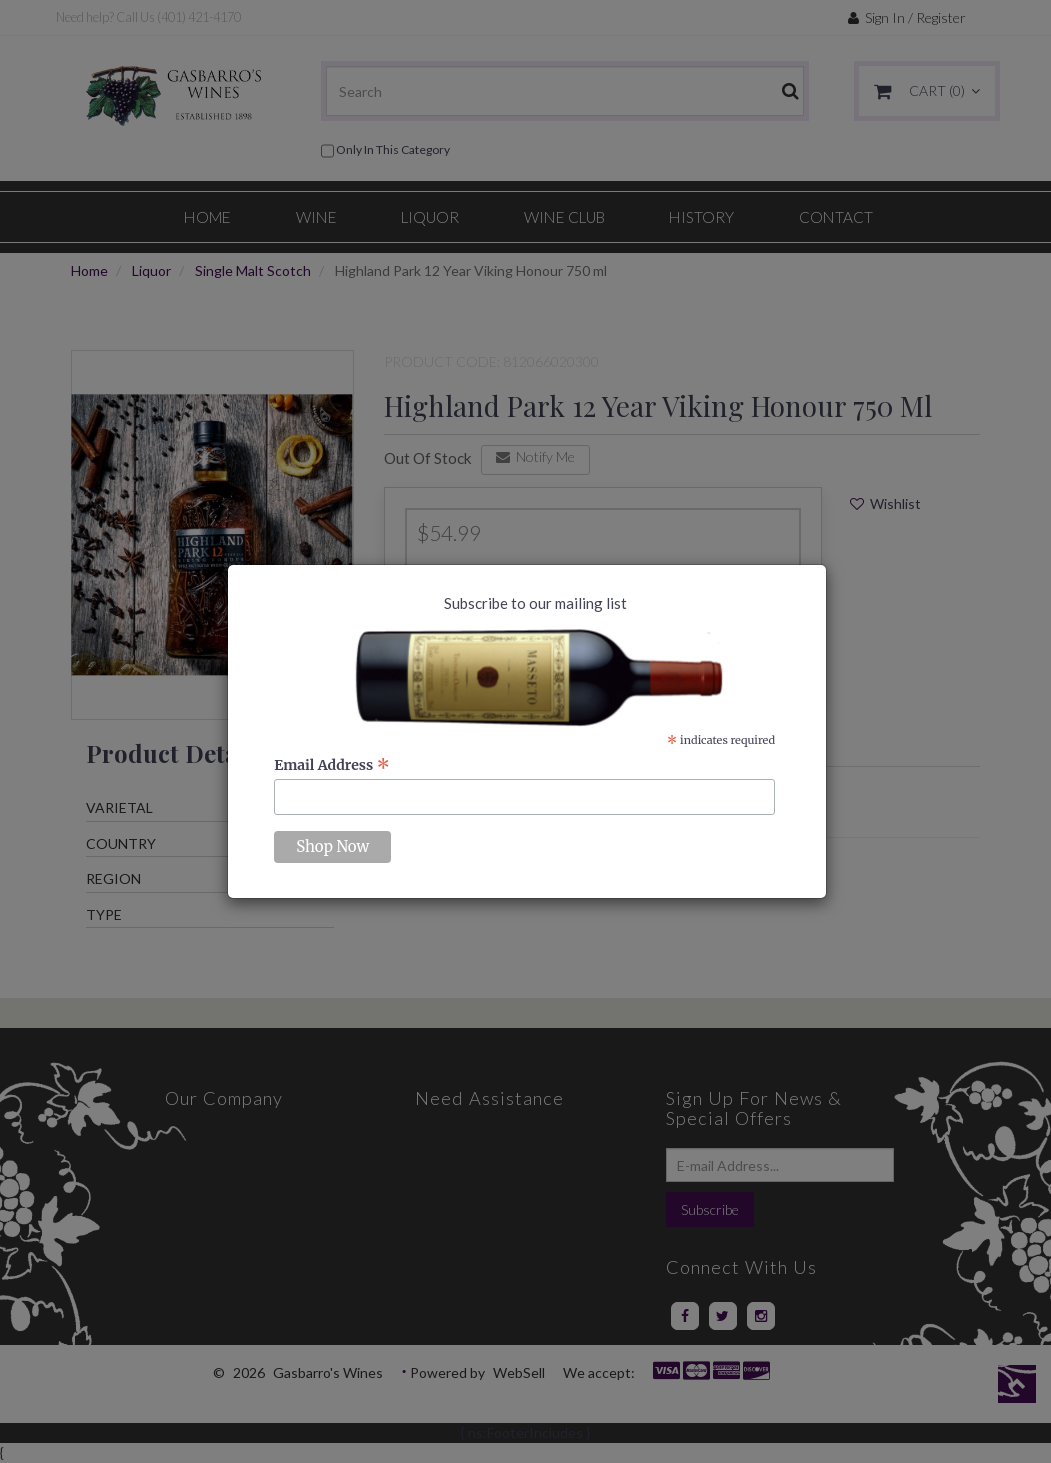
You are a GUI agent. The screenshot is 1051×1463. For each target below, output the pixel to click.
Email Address (332, 765)
